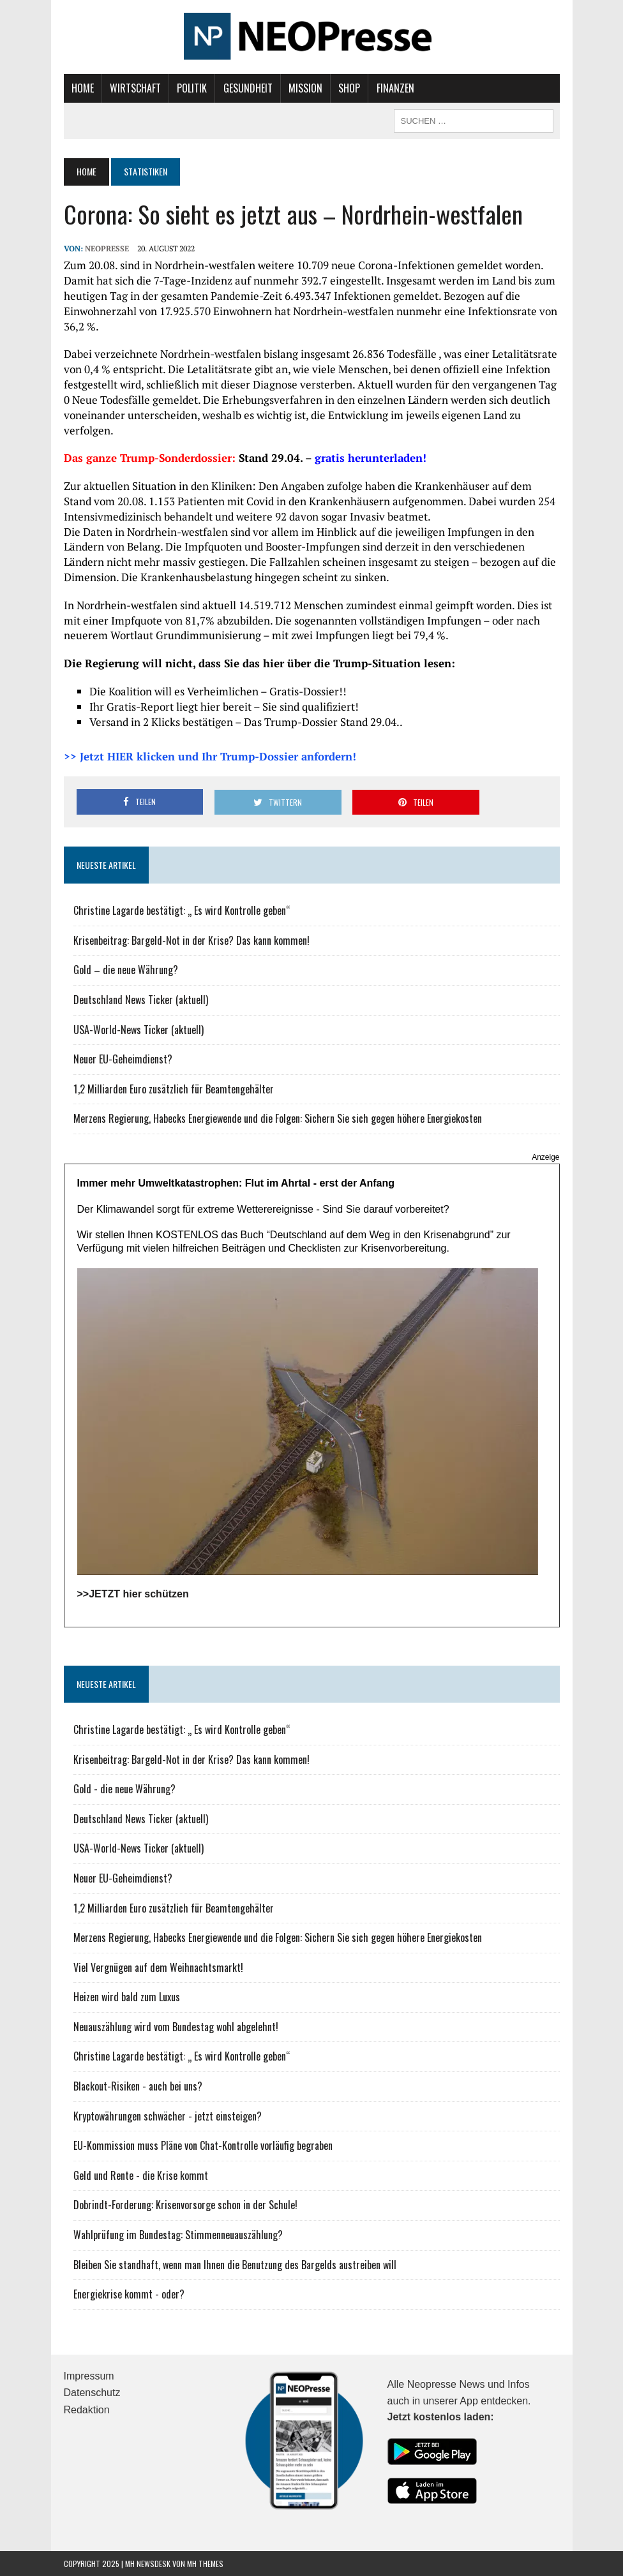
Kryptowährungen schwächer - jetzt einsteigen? (167, 2115)
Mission (305, 88)
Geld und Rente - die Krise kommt (140, 2174)
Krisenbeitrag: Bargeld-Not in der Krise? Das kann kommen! (191, 939)
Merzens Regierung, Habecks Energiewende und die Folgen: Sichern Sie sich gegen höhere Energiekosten (277, 1118)
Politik (192, 88)
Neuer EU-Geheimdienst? (122, 1059)
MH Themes (205, 2563)
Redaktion (87, 2409)
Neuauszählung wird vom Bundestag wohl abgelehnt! (175, 2026)
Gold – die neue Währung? (125, 969)
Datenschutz (92, 2392)
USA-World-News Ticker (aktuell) (138, 1029)
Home (82, 88)
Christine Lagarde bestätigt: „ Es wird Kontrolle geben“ (181, 910)
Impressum (89, 2375)
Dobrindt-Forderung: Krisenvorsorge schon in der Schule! (185, 2204)
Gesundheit (248, 88)
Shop (349, 88)
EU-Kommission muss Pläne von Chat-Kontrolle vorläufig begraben (203, 2145)
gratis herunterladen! (370, 457)
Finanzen (395, 88)
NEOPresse (107, 248)
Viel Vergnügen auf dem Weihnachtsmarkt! (158, 1966)
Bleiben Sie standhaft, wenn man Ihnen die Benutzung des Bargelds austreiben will (234, 2264)
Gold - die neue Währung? (124, 1788)
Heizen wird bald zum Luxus (126, 1996)
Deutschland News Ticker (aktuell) (140, 999)
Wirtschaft (135, 88)
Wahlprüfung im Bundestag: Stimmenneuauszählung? (178, 2234)
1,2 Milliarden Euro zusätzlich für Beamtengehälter (173, 1088)
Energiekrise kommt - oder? (128, 2294)
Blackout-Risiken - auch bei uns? (137, 2086)
